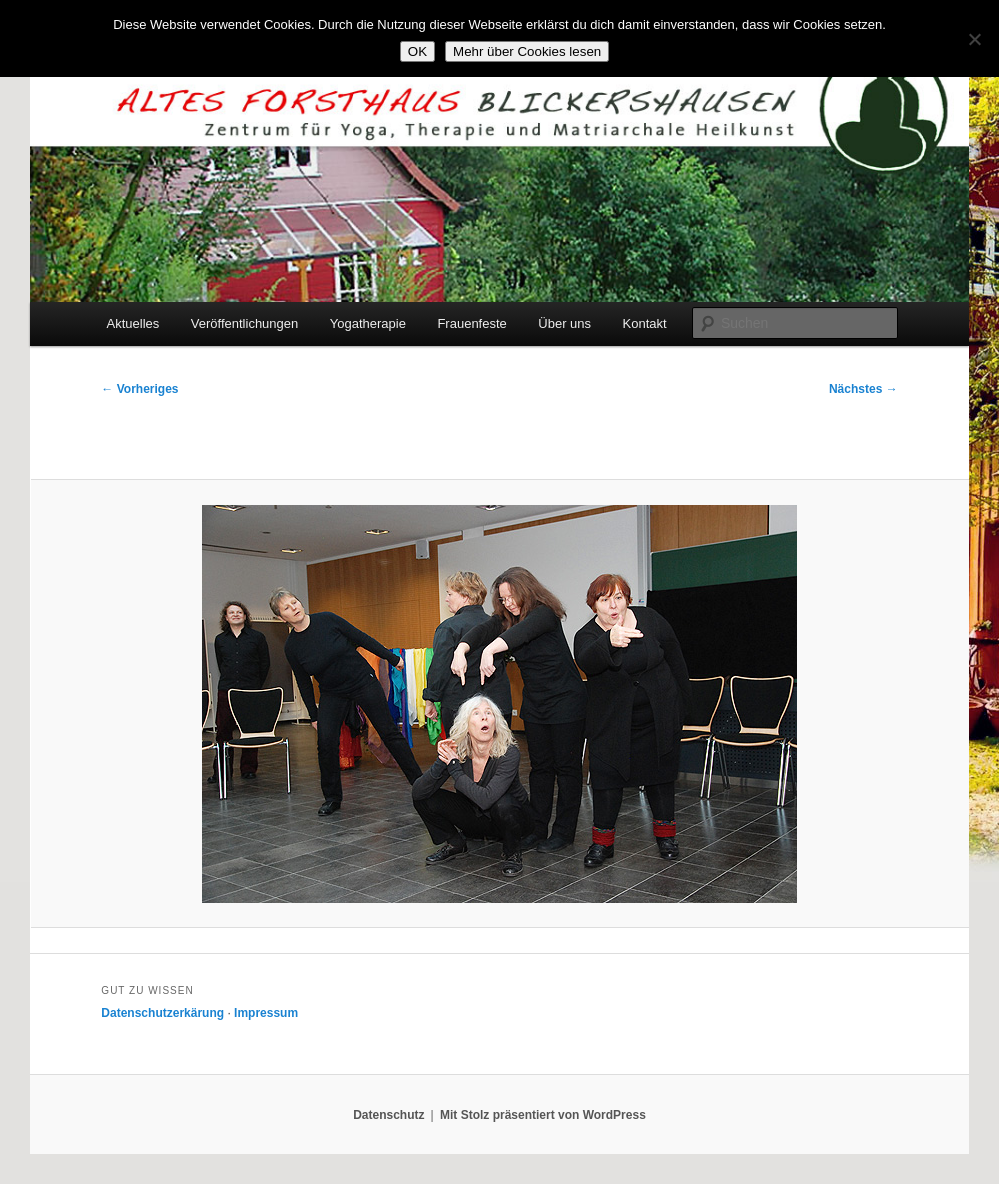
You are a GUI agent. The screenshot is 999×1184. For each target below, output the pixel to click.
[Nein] (974, 39)
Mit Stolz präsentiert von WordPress (543, 1115)
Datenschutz (388, 1115)
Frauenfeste (471, 323)
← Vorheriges (139, 389)
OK (417, 51)
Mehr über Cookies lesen (527, 51)
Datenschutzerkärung (162, 1013)
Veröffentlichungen (244, 323)
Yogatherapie (368, 323)
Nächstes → (863, 389)
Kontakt (645, 323)
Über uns (564, 323)
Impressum (266, 1013)
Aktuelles (133, 323)
